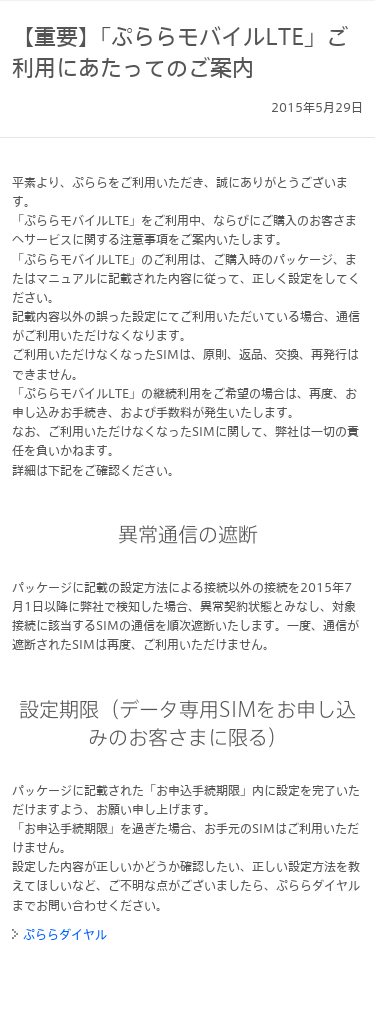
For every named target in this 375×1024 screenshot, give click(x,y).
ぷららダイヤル (65, 934)
